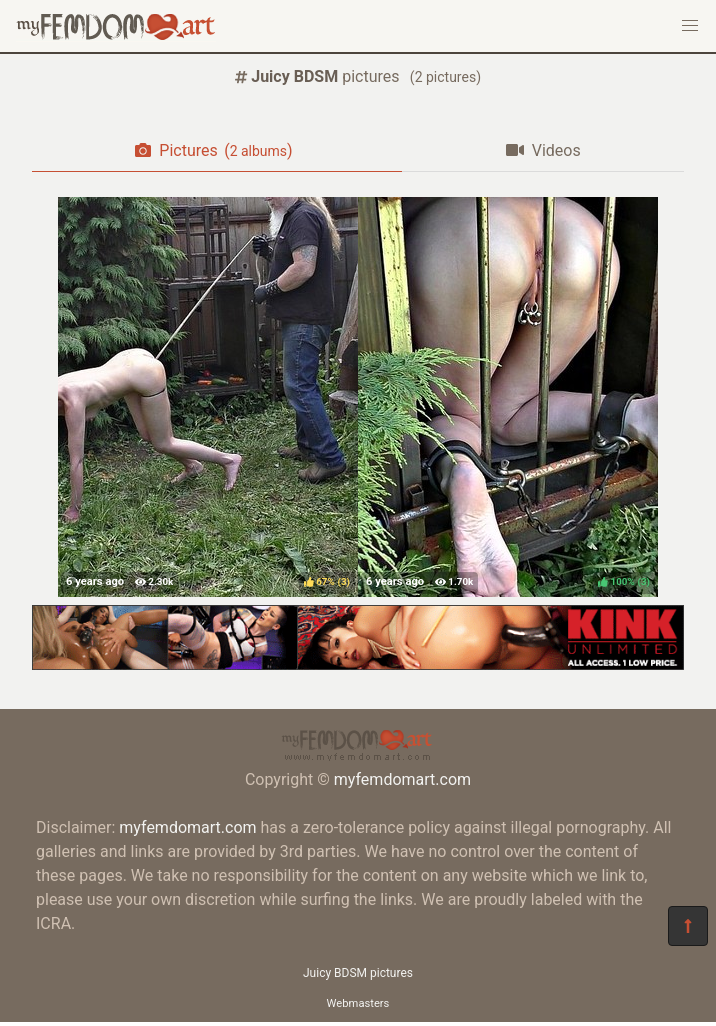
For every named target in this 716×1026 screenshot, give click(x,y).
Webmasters (358, 1003)
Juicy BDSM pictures (358, 973)
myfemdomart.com (402, 779)
